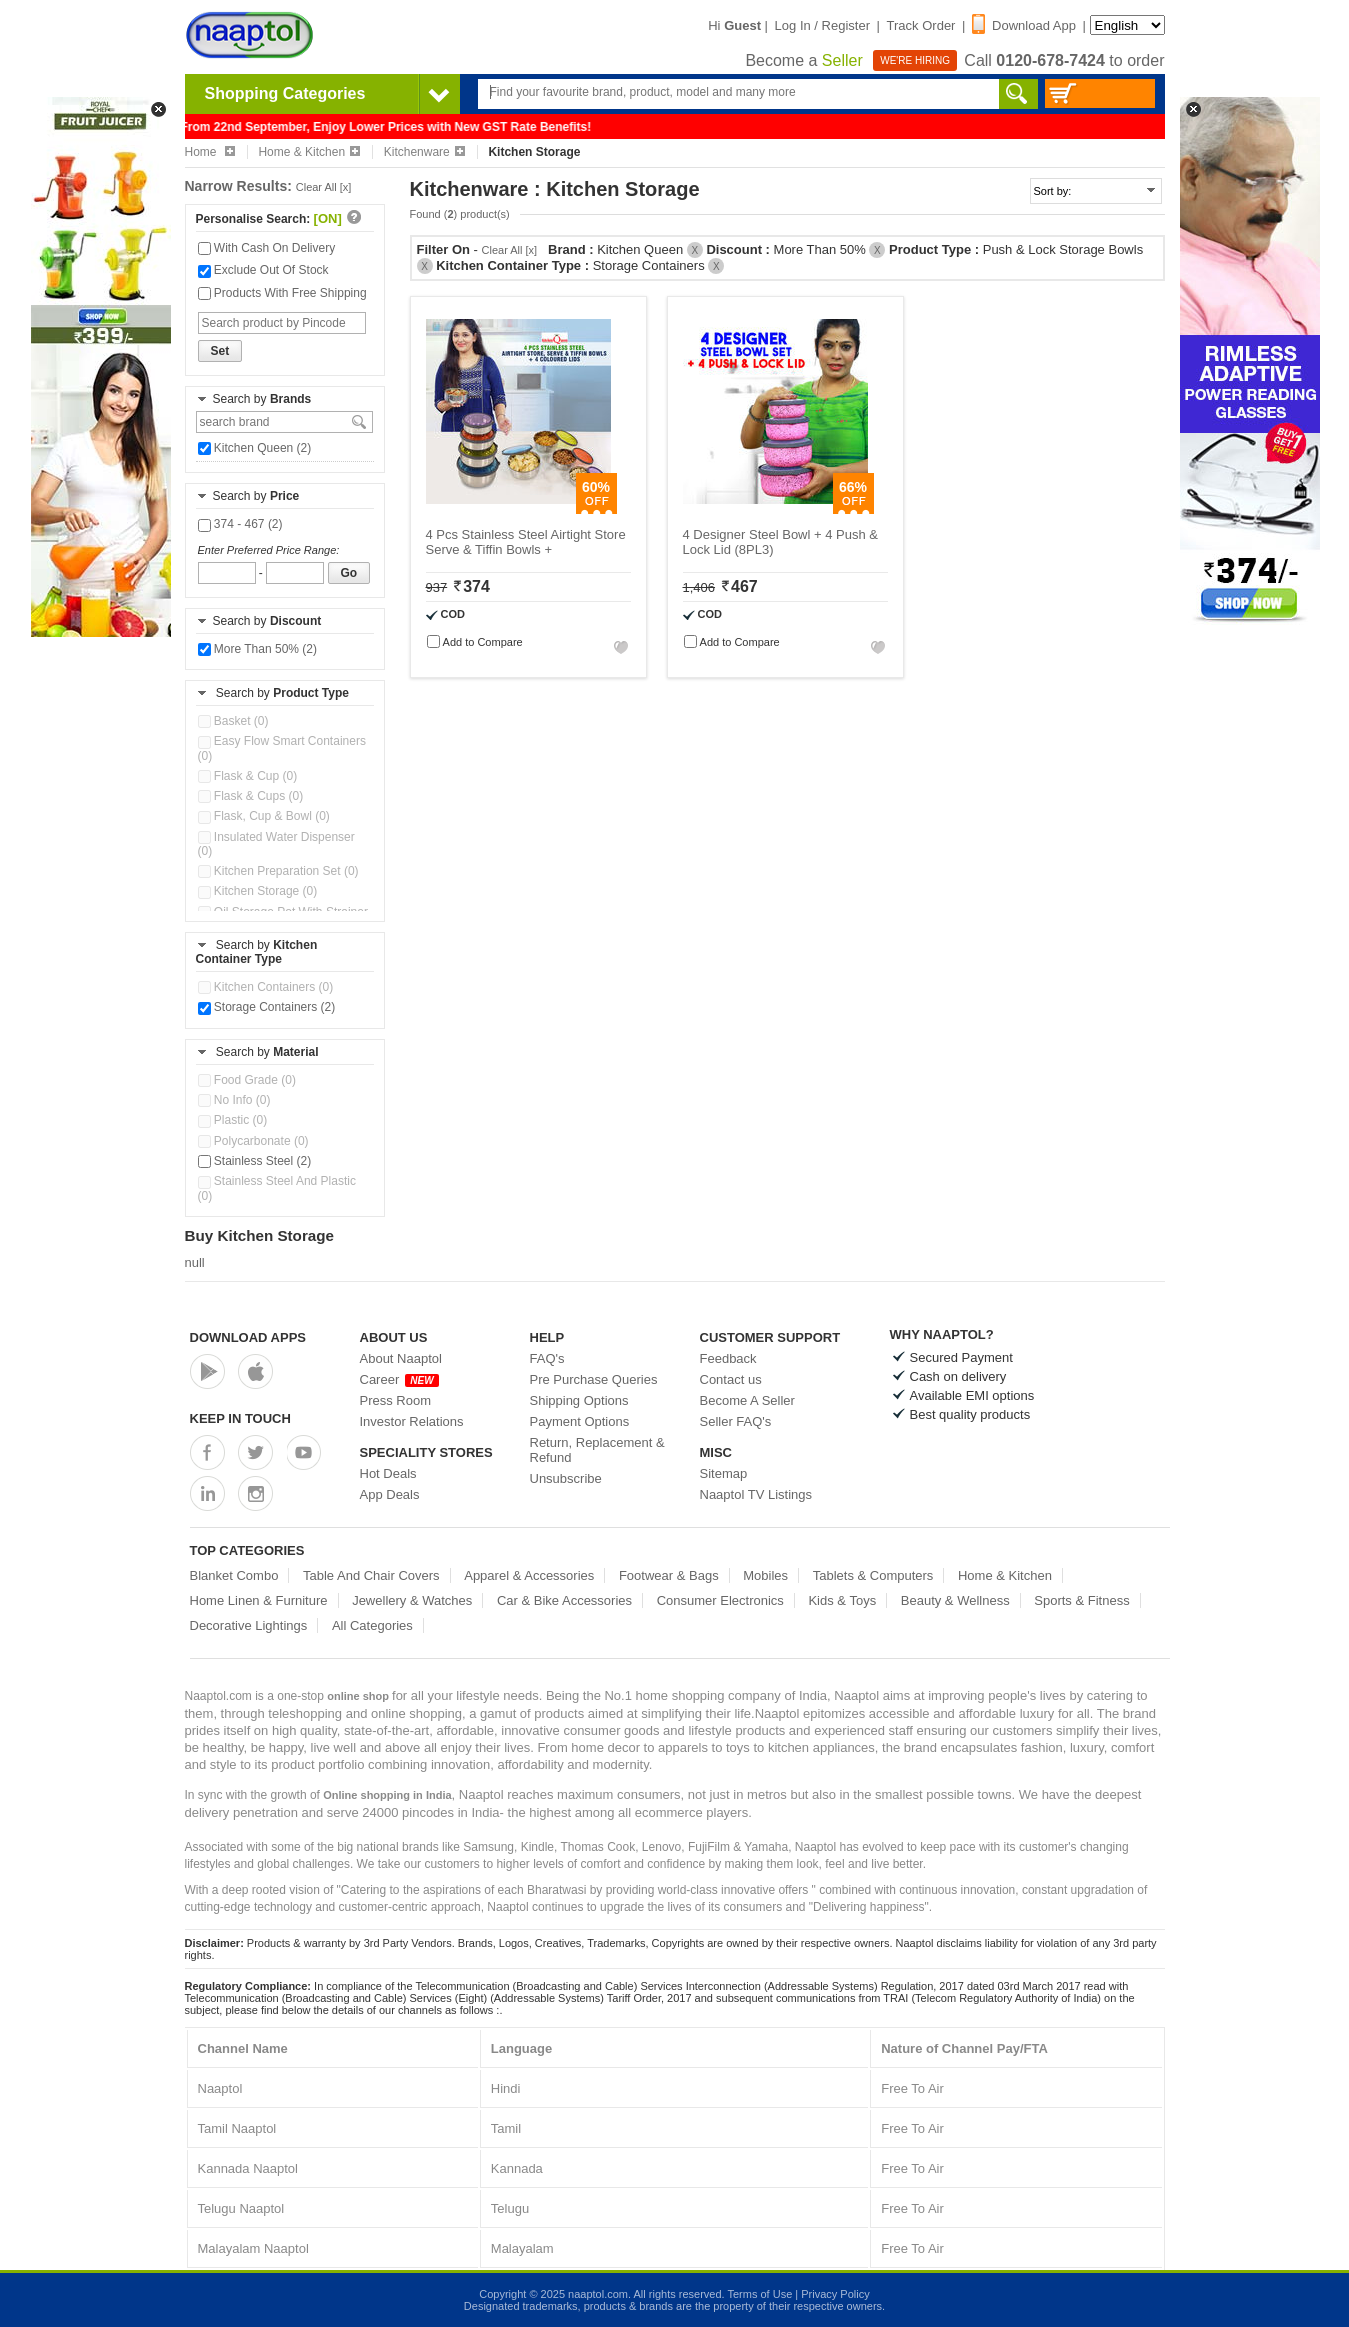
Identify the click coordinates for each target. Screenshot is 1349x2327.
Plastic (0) (233, 1120)
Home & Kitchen (309, 152)
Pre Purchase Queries (594, 1379)
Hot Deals (388, 1473)
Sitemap (724, 1473)
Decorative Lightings (249, 1625)
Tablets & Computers (873, 1575)
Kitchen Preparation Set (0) (278, 871)
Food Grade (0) (247, 1080)
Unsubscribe (566, 1478)
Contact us (731, 1379)
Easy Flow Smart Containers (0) (282, 748)
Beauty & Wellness (955, 1600)
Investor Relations (412, 1421)
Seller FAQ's (736, 1421)
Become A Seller (747, 1400)
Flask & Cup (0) (248, 776)
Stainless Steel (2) (255, 1161)
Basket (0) (233, 721)
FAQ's (547, 1358)
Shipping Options (579, 1400)
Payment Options (580, 1421)
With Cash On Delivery (267, 248)
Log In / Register (822, 25)
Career (399, 1379)
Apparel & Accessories (529, 1575)
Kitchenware (424, 152)
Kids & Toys (842, 1600)
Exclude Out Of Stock (263, 270)
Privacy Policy (835, 2294)
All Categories (372, 1625)
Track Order (921, 25)
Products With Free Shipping (282, 293)
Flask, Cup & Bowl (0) (264, 816)
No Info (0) (234, 1100)
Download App (1024, 25)
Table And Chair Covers (371, 1575)
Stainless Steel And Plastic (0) (277, 1188)
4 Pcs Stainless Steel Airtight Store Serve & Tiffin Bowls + (526, 542)
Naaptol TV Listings (756, 1494)
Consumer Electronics (720, 1600)
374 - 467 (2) (240, 524)
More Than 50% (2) (258, 649)
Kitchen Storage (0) (258, 891)
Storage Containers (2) (267, 1007)
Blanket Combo (234, 1575)
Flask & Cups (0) (251, 796)
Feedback (728, 1358)
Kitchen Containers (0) (266, 987)
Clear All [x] (324, 187)
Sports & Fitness (1081, 1600)
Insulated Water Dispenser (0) (276, 844)
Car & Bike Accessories (564, 1600)
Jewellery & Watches (412, 1600)
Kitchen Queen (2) (255, 448)
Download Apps (248, 1337)
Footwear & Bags (669, 1575)
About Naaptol (401, 1358)
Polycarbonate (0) (253, 1141)
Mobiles (765, 1575)
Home (210, 152)
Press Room (396, 1400)
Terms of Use (759, 2294)
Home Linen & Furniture (259, 1600)
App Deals (390, 1494)
